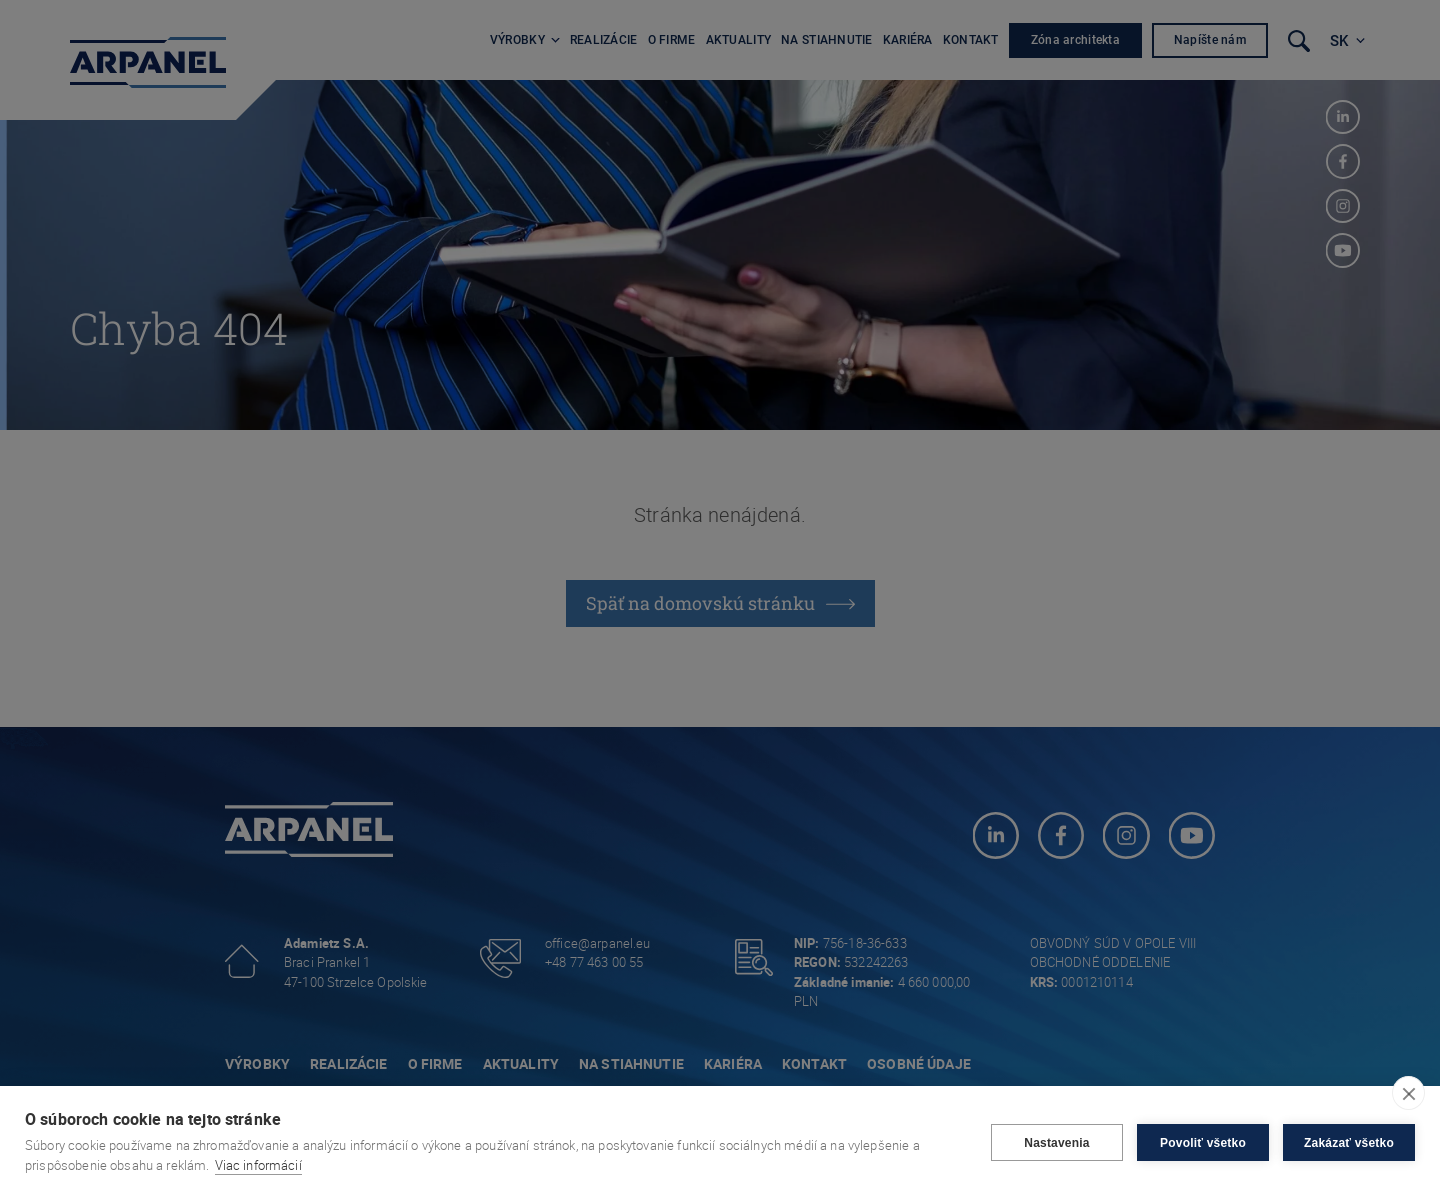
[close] (1408, 1093)
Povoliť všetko (1203, 1143)
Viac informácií (258, 1165)
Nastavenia (1056, 1143)
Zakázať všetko (1349, 1143)
